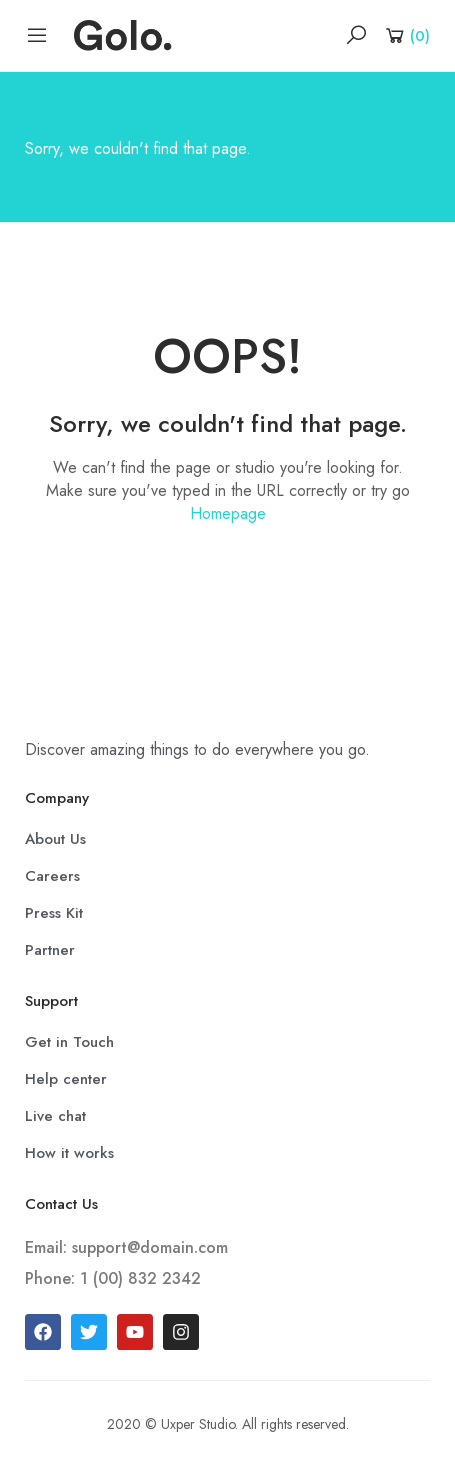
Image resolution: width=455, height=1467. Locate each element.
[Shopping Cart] (406, 35)
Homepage (228, 513)
